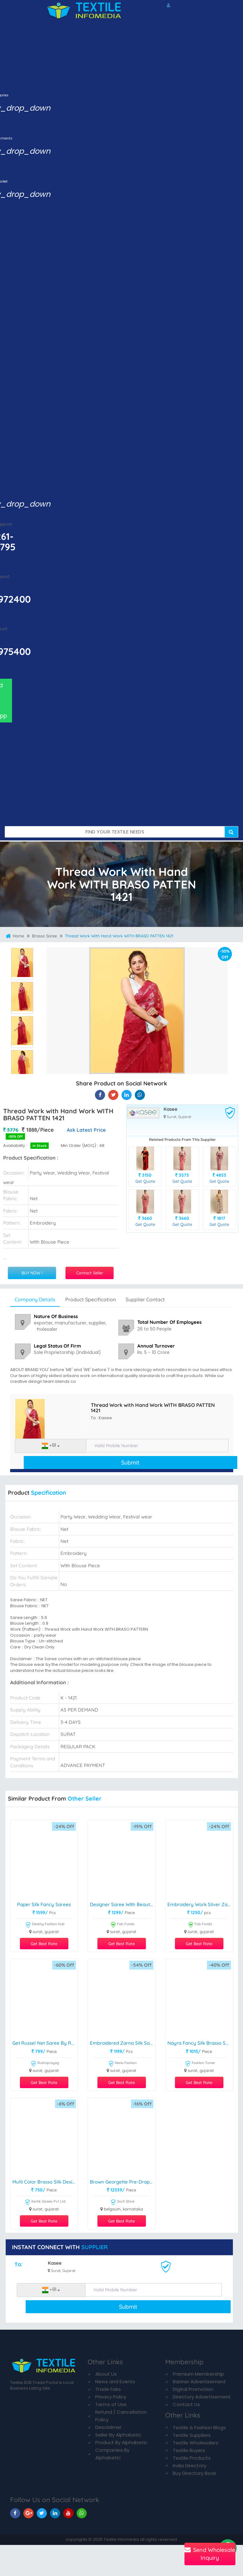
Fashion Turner (200, 2064)
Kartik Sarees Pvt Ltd (45, 2202)
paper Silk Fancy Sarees (44, 1904)
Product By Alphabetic (121, 2442)
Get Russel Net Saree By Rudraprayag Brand (45, 2043)
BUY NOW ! (32, 1272)
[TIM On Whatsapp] (82, 2513)
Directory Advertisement (202, 2396)
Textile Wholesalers (195, 2442)
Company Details (35, 1299)
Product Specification (90, 1299)
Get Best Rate (44, 1943)
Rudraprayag (45, 2064)
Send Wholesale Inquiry (209, 2554)
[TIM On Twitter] (42, 2513)
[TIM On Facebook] (15, 2513)
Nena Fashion (122, 2064)
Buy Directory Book (194, 2473)
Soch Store (122, 2202)
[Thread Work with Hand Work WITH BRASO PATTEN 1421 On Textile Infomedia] (100, 1094)
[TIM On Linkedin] (55, 2513)
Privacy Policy (110, 2396)
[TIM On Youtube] (68, 2513)
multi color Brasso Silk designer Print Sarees (45, 2182)
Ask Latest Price (86, 1130)
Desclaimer (108, 2427)
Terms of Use (111, 2404)
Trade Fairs (108, 2389)
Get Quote (145, 1181)
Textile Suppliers (192, 2435)
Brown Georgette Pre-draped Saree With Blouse (122, 2182)
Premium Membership (198, 2374)
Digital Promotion (193, 2389)
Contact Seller (89, 1272)
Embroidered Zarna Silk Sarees (122, 2043)
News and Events (115, 2381)
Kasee (171, 1109)
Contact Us (186, 2404)
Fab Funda (122, 1925)
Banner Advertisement (199, 2381)
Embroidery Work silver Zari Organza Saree (200, 1904)
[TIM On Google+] (28, 2513)
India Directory (189, 2465)
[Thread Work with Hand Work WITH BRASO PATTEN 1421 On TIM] (127, 1094)
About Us (106, 2374)
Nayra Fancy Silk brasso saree (200, 2043)
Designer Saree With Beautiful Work (122, 1904)
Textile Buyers (189, 2450)
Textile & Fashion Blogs (199, 2427)
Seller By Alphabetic (118, 2434)
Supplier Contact (145, 1299)
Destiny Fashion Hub (45, 1925)
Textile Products (192, 2458)
